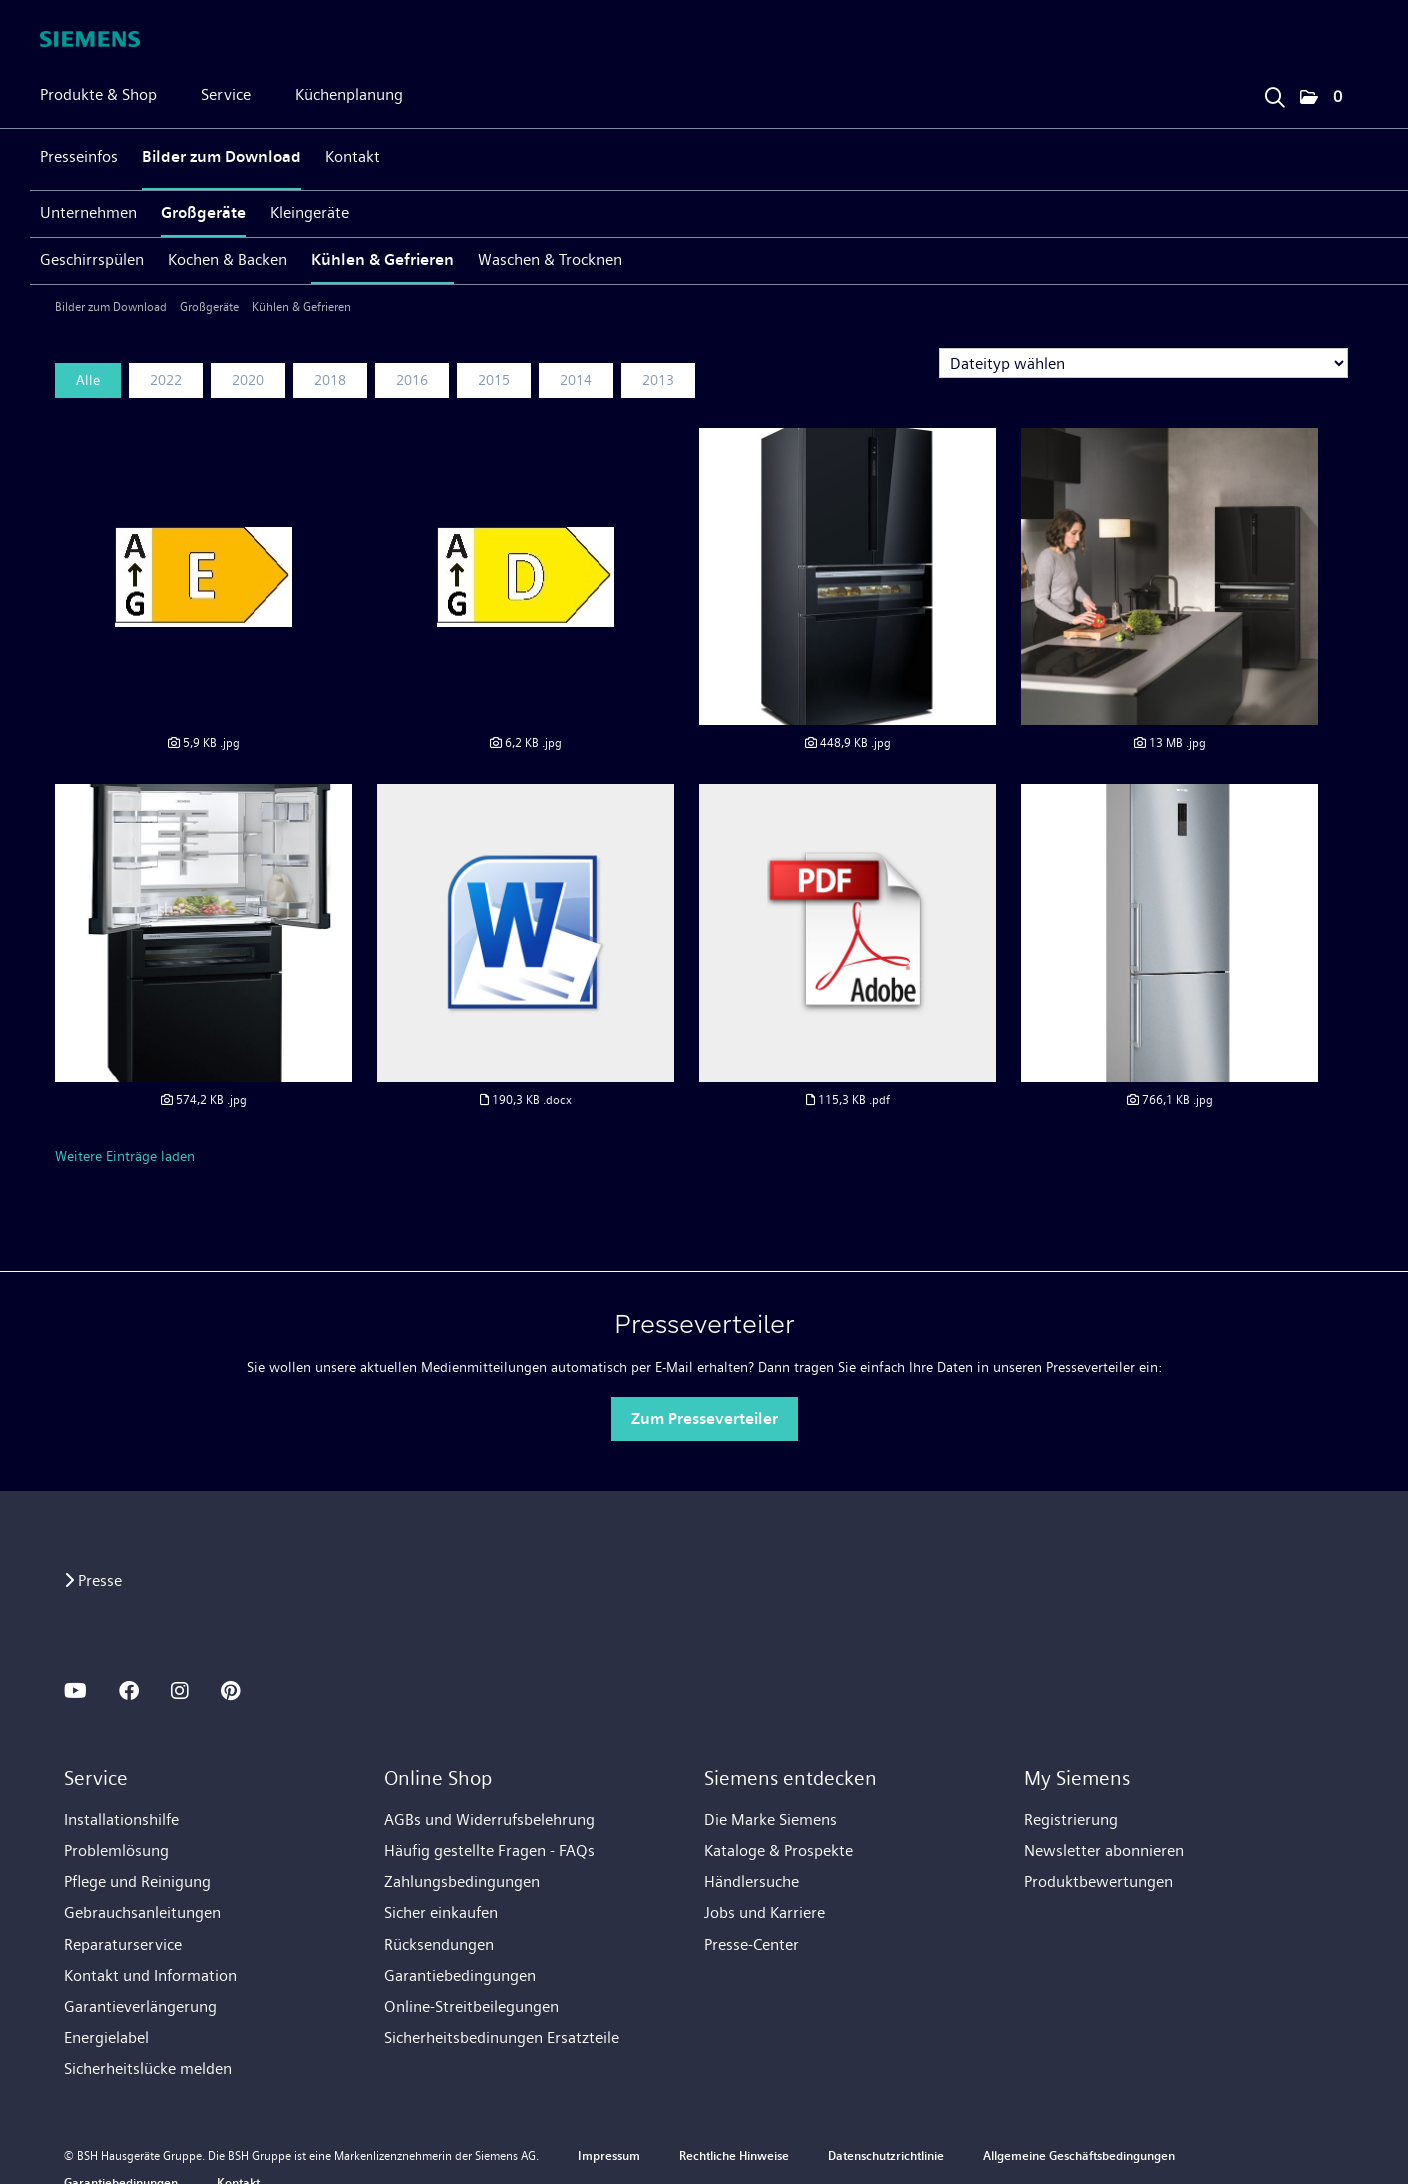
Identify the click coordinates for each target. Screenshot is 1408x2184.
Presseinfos (79, 156)
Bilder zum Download (221, 156)
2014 (576, 380)
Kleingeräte (309, 212)
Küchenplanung (349, 94)
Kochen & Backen (227, 259)
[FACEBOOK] (129, 1691)
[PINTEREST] (230, 1691)
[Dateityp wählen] (1143, 363)
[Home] (90, 39)
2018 (330, 380)
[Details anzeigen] (203, 743)
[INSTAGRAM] (180, 1691)
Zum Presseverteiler (704, 1418)
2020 (248, 380)
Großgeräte (203, 212)
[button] (1321, 98)
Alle (88, 380)
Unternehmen (88, 212)
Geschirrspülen (92, 259)
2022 (166, 380)
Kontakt (352, 156)
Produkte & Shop (98, 94)
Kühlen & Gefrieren (382, 259)
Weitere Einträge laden (125, 1156)
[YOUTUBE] (75, 1691)
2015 (494, 380)
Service (226, 94)
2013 (658, 380)
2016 (412, 380)
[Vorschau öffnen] (203, 576)
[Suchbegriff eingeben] (1274, 92)
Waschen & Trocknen (550, 259)
